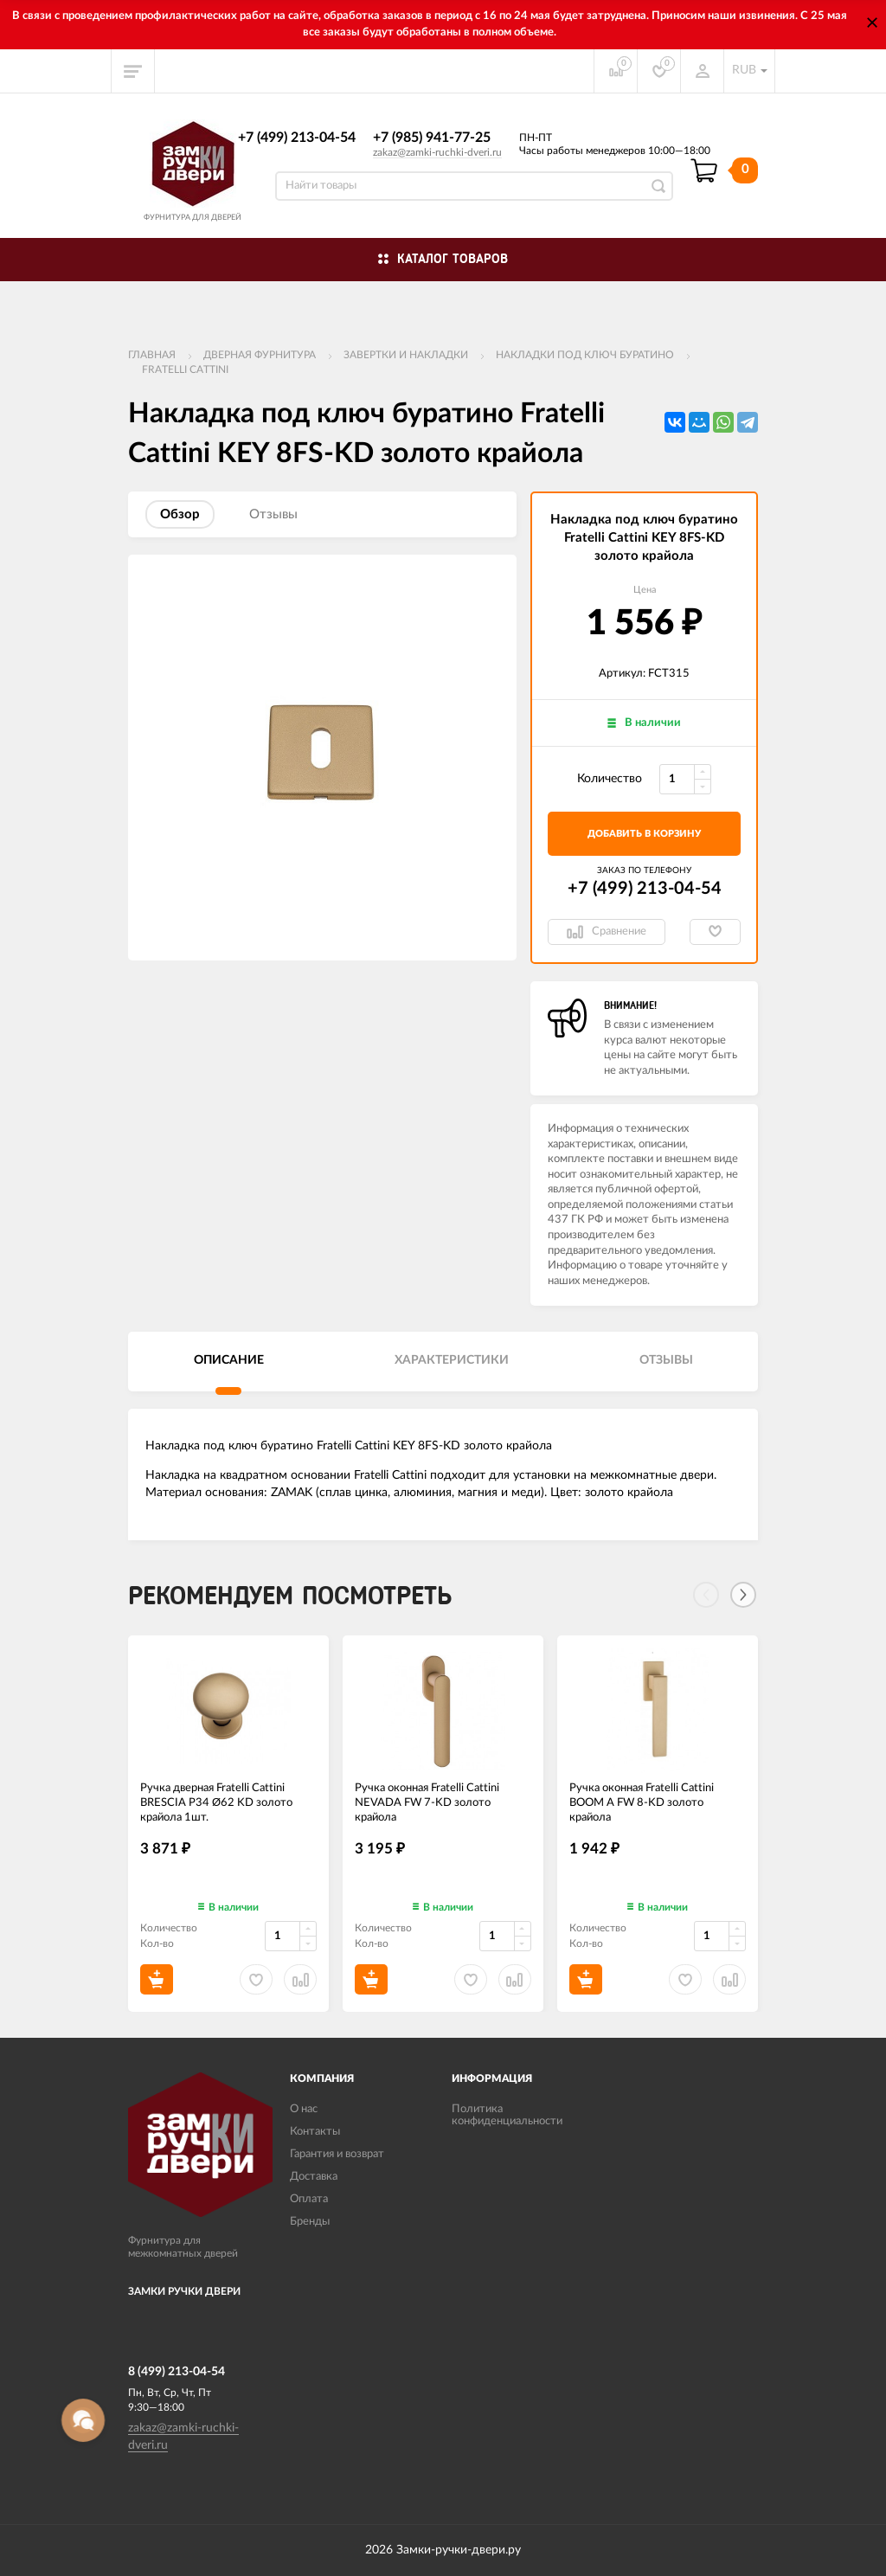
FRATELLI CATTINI (185, 369)
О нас (304, 2109)
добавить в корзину (644, 833)
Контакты (315, 2131)
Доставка (313, 2176)
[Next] (743, 1595)
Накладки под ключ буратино (585, 355)
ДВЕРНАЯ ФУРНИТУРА (259, 355)
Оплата (309, 2199)
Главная (152, 355)
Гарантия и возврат (337, 2154)
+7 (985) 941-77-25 (432, 138)
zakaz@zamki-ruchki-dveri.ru (437, 152)
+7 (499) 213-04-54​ (297, 138)
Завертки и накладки (405, 355)
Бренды (310, 2221)
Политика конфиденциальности (507, 2115)
